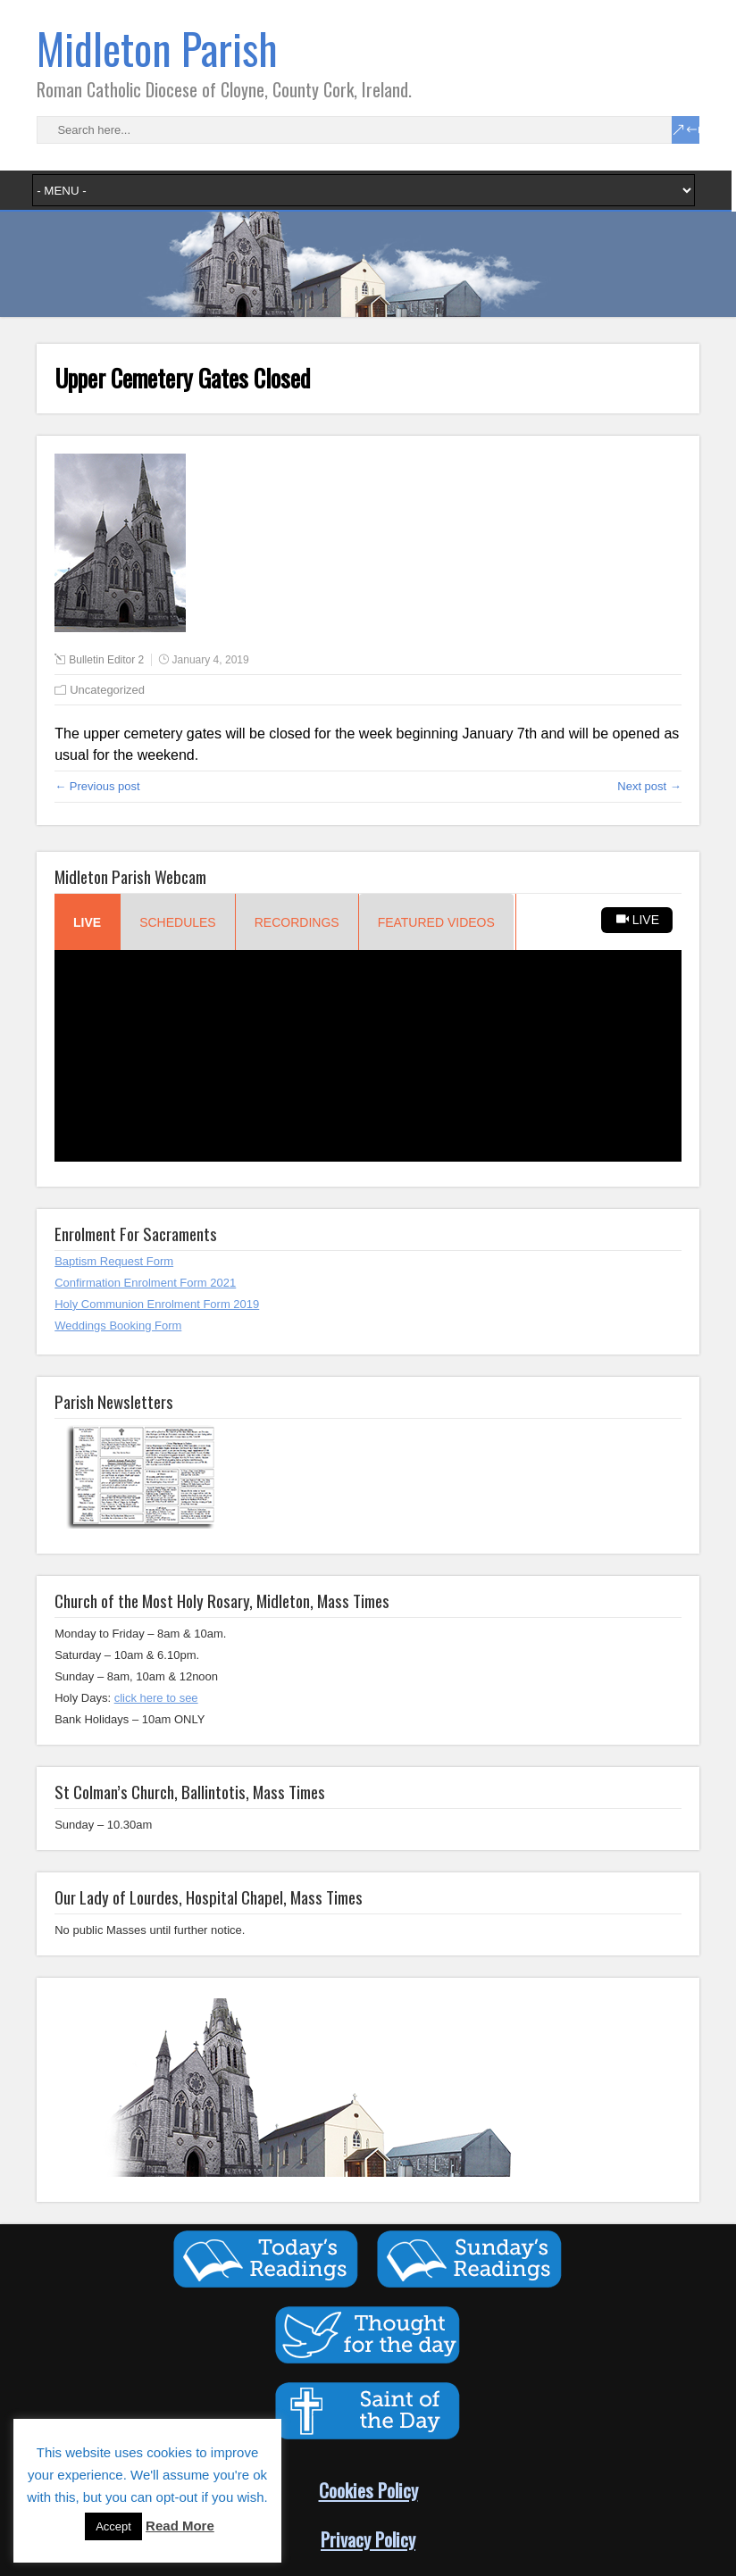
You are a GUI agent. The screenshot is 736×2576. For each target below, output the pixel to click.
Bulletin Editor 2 (106, 660)
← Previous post (96, 786)
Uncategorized (107, 689)
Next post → (649, 786)
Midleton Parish (157, 47)
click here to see (156, 1698)
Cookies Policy (368, 2490)
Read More (180, 2525)
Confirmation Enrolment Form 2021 (145, 1282)
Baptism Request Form (113, 1261)
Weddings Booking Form (117, 1325)
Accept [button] (113, 2526)
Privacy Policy (368, 2539)
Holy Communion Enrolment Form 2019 (156, 1304)
